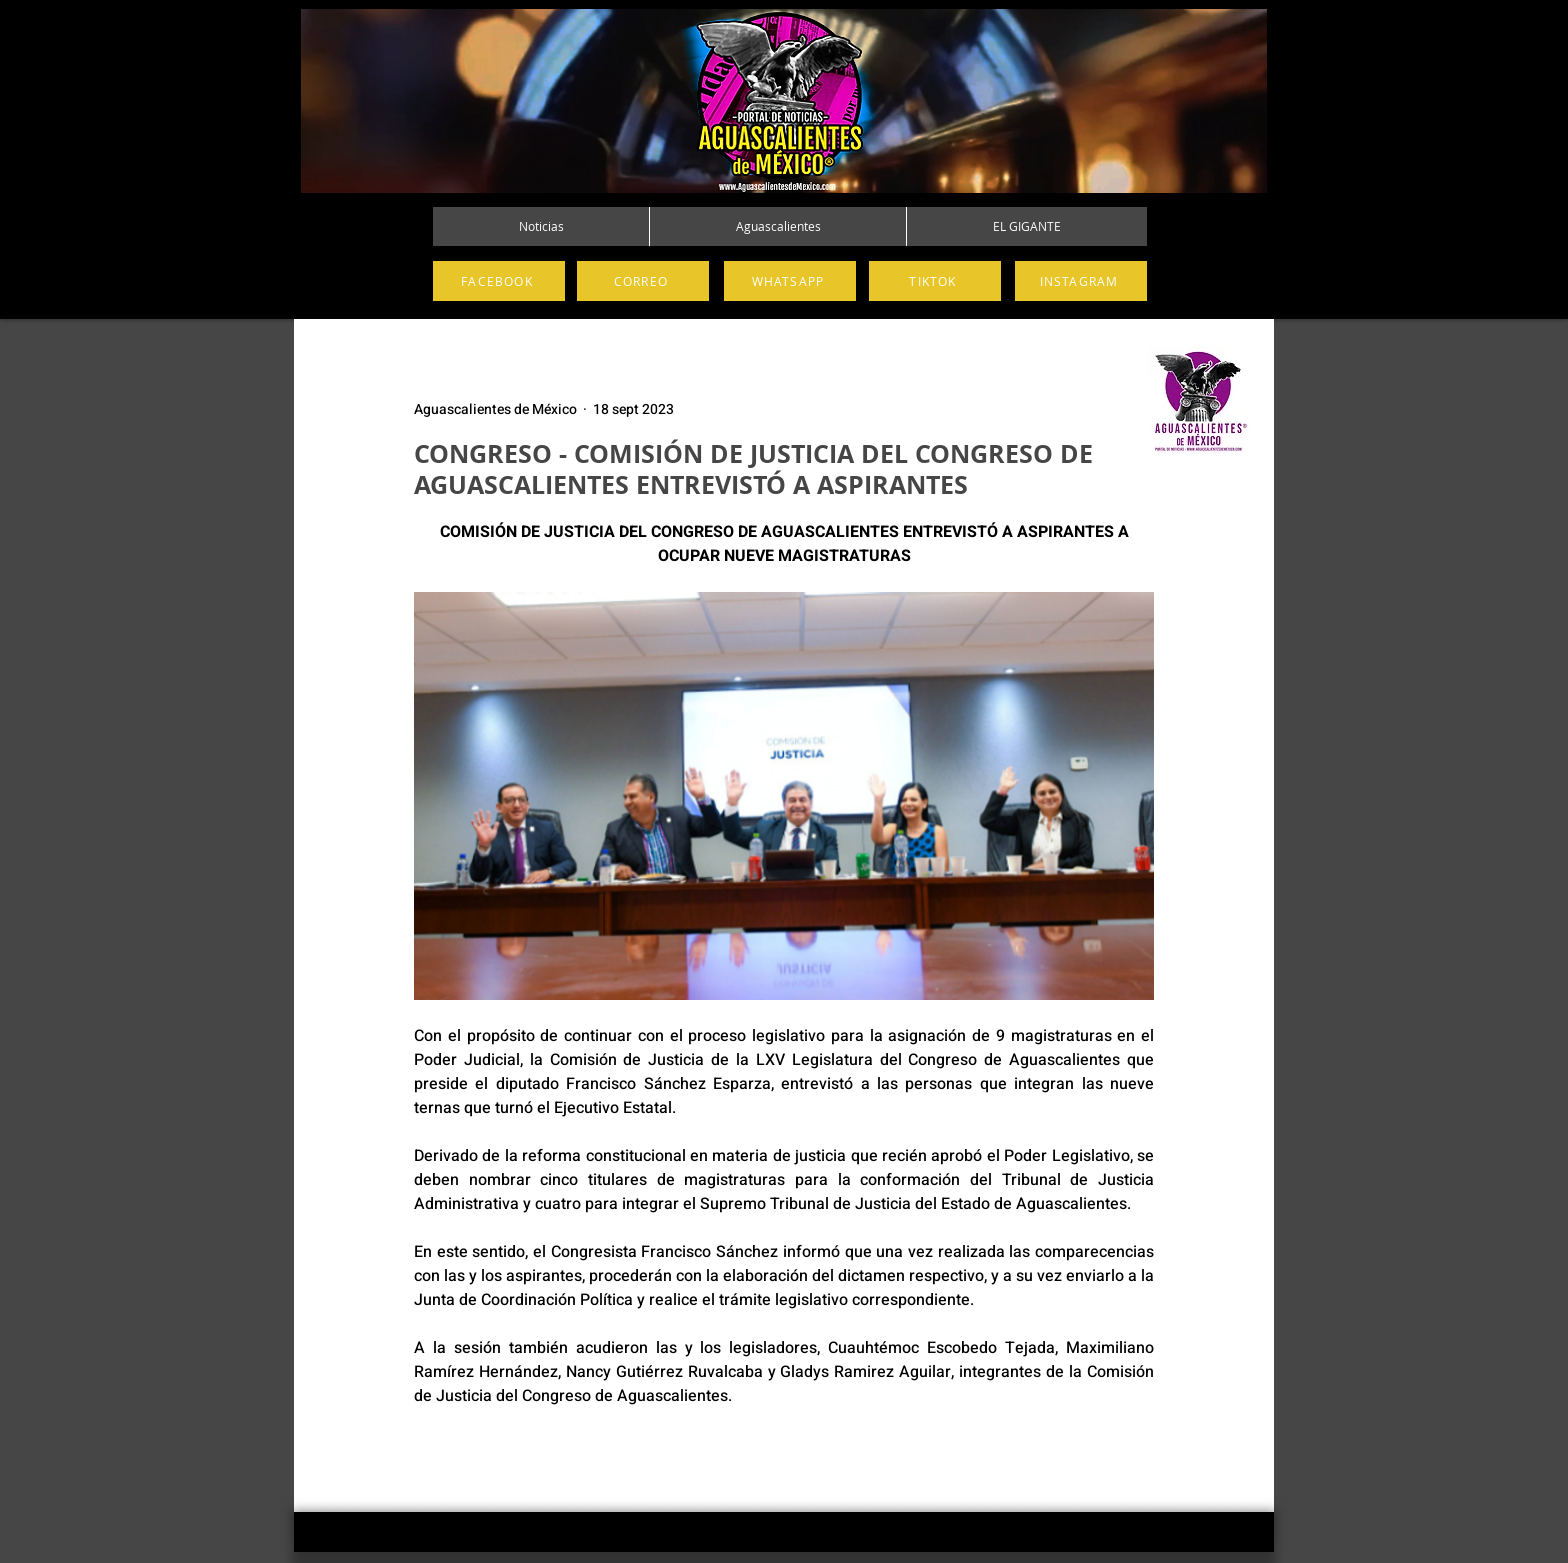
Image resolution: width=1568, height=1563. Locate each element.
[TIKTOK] (935, 281)
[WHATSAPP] (790, 281)
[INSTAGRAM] (1081, 281)
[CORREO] (643, 281)
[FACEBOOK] (499, 281)
